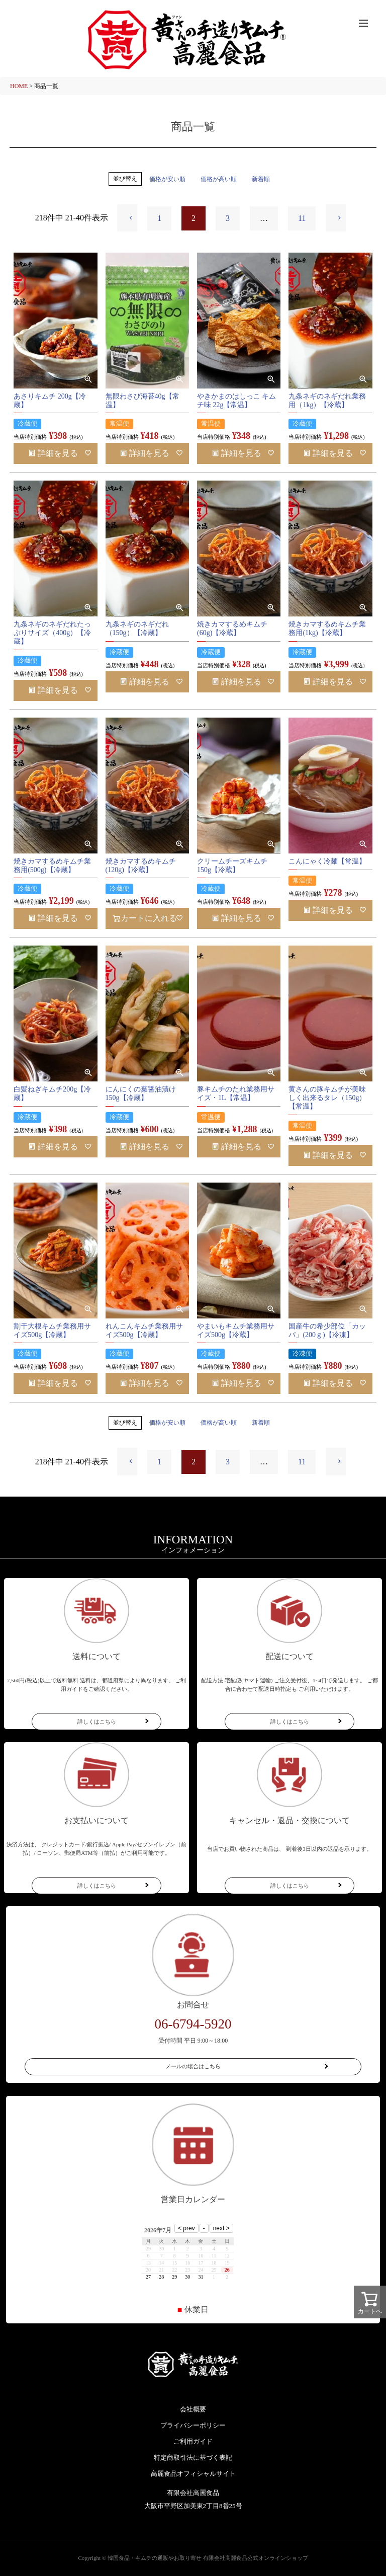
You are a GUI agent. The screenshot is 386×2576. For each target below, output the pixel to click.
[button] (127, 217)
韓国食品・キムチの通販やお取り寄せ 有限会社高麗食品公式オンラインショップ (208, 2558)
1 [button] (159, 218)
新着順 (261, 179)
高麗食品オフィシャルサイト (193, 2473)
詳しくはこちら (96, 1722)
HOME (19, 86)
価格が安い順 (167, 179)
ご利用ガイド (193, 2441)
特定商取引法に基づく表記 (193, 2457)
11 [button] (302, 218)
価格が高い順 (219, 179)
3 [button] (228, 218)
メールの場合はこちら (193, 2066)
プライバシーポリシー (193, 2425)
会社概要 (193, 2409)
